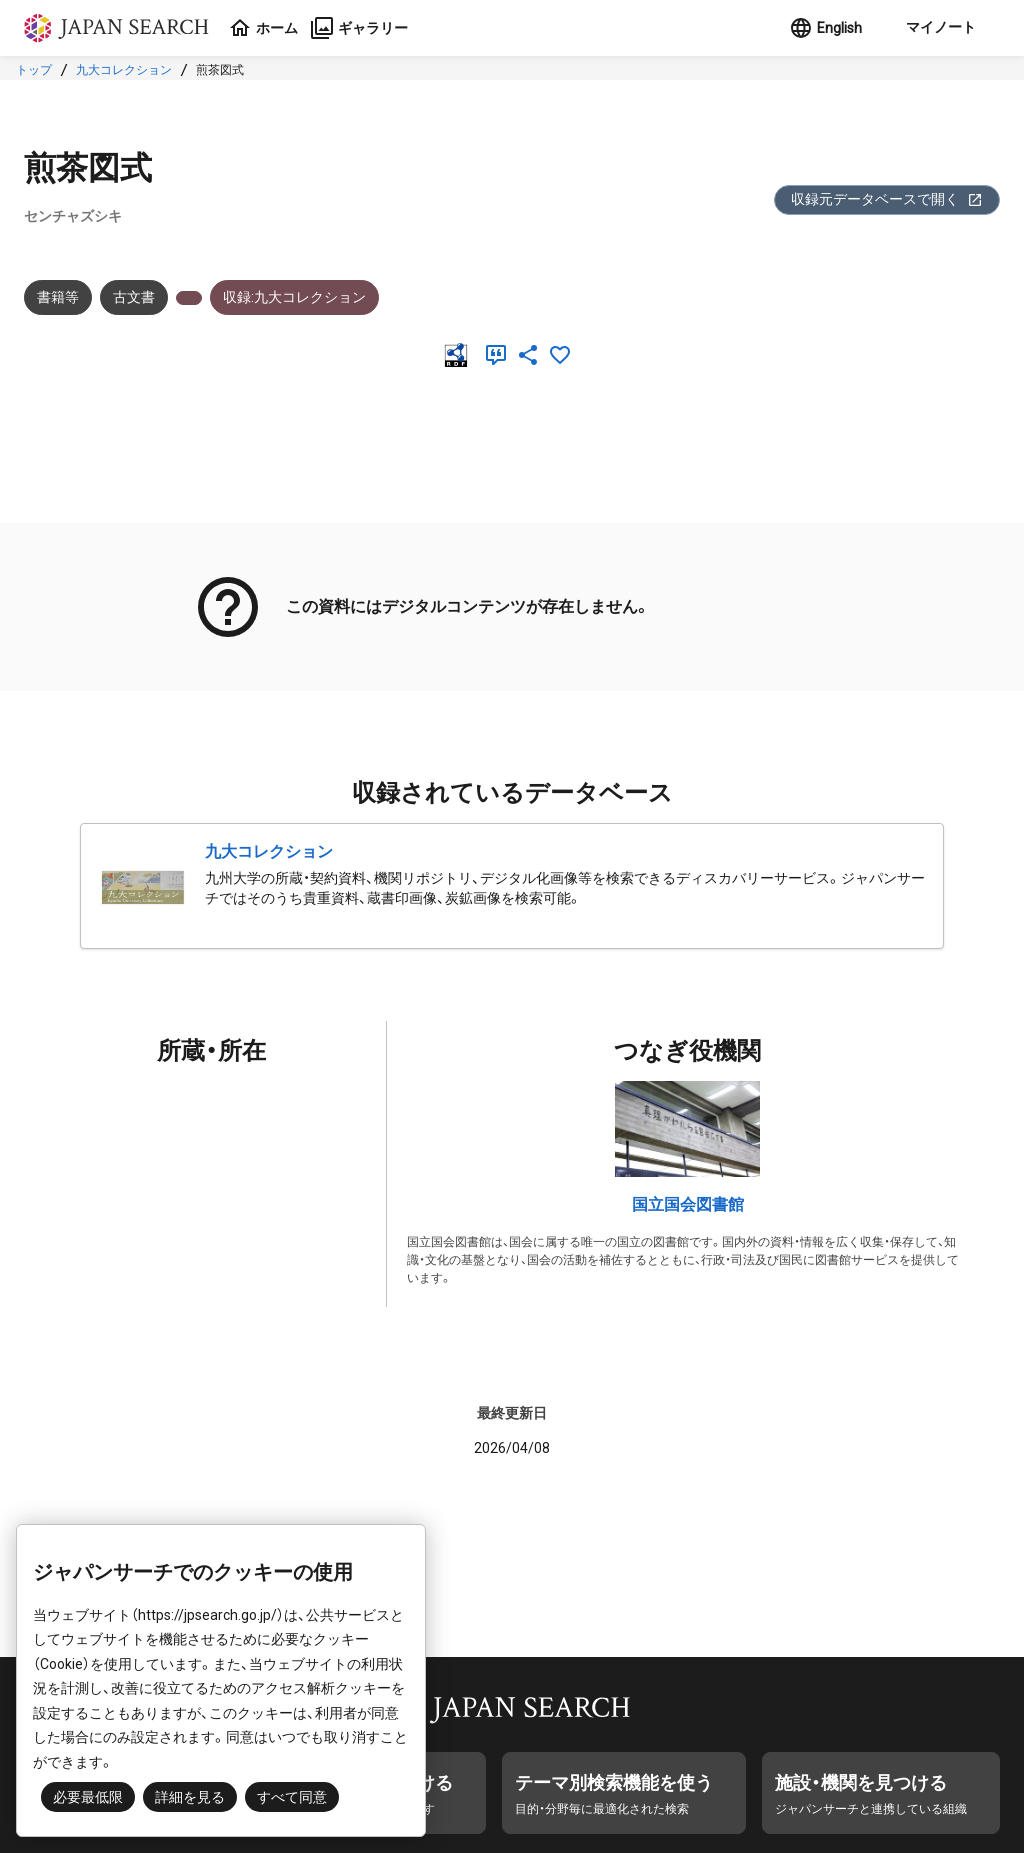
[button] (939, 28)
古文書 (134, 297)
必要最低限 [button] (88, 1797)
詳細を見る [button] (190, 1797)
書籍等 (58, 297)
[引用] (500, 355)
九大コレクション (124, 70)
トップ (34, 70)
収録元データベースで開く (887, 199)
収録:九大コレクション (294, 297)
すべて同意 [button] (292, 1797)
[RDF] (460, 355)
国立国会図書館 (688, 1204)
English (825, 28)
